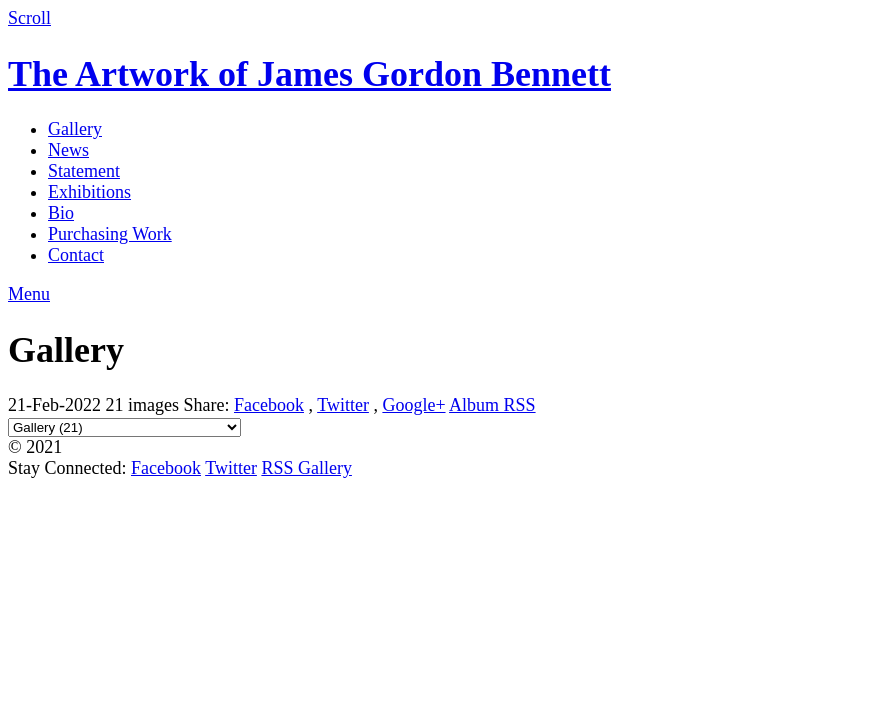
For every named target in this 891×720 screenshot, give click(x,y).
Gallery (75, 129)
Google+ (413, 405)
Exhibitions (89, 192)
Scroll (29, 18)
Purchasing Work (110, 234)
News (68, 150)
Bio (61, 213)
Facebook (269, 405)
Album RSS (492, 405)
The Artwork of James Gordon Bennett (309, 74)
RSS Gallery (306, 468)
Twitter (343, 405)
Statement (84, 171)
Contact (76, 255)
